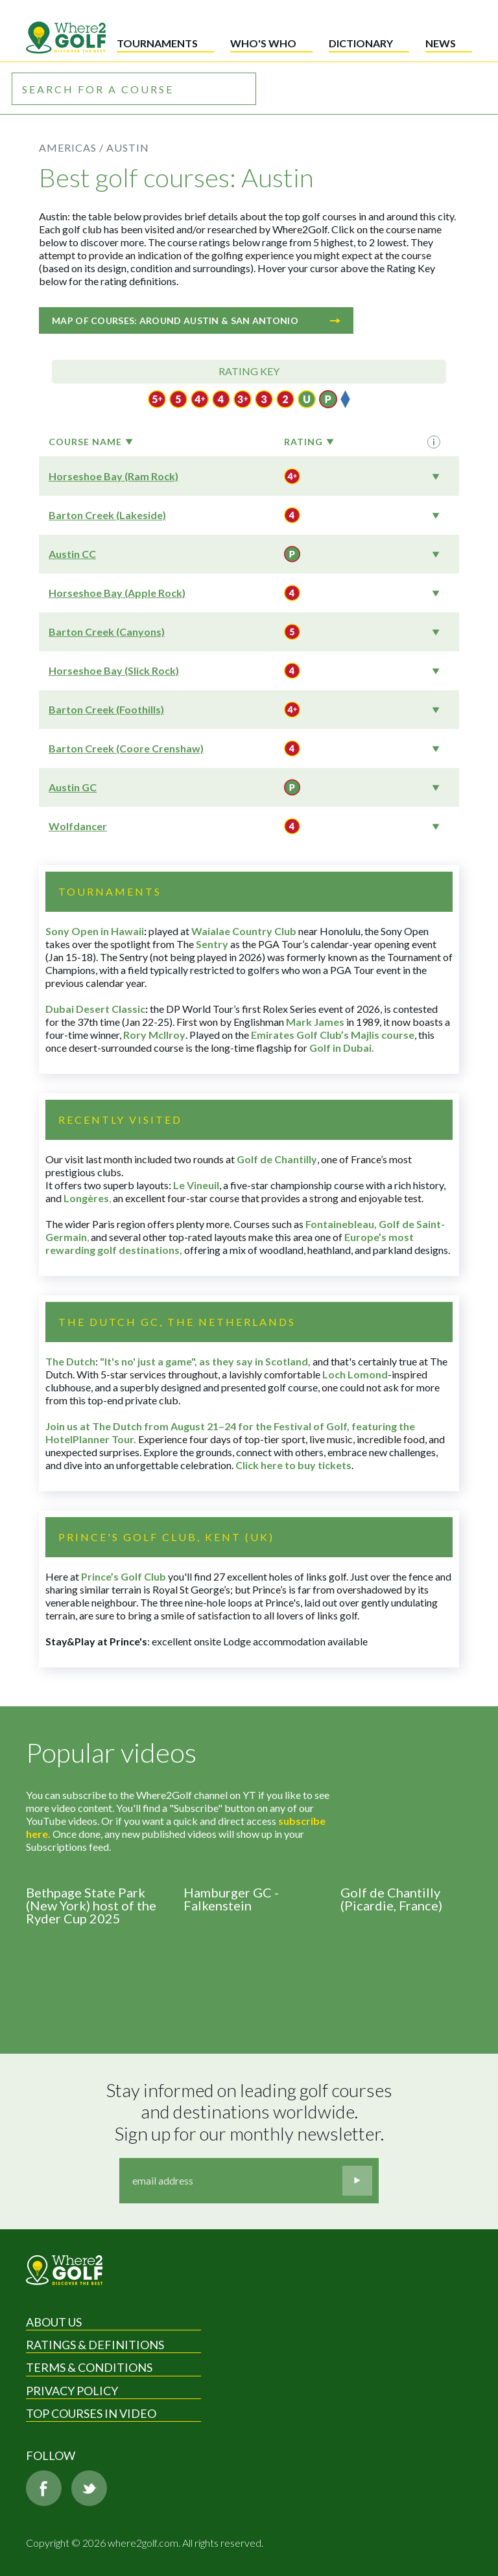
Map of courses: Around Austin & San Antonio (196, 320)
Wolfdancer (78, 826)
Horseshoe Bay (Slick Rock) (114, 670)
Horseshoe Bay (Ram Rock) (113, 476)
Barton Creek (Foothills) (106, 709)
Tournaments (157, 43)
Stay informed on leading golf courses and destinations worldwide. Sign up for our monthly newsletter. (251, 2112)
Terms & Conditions (89, 2367)
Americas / (71, 147)
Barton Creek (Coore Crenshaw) (126, 748)
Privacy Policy (72, 2391)
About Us (54, 2322)
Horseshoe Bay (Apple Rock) (117, 592)
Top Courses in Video (91, 2413)
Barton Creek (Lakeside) (107, 515)
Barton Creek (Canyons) (107, 631)
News (440, 43)
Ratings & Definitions (95, 2345)
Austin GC (73, 787)
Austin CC (72, 554)
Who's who (263, 43)
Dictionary (361, 43)
